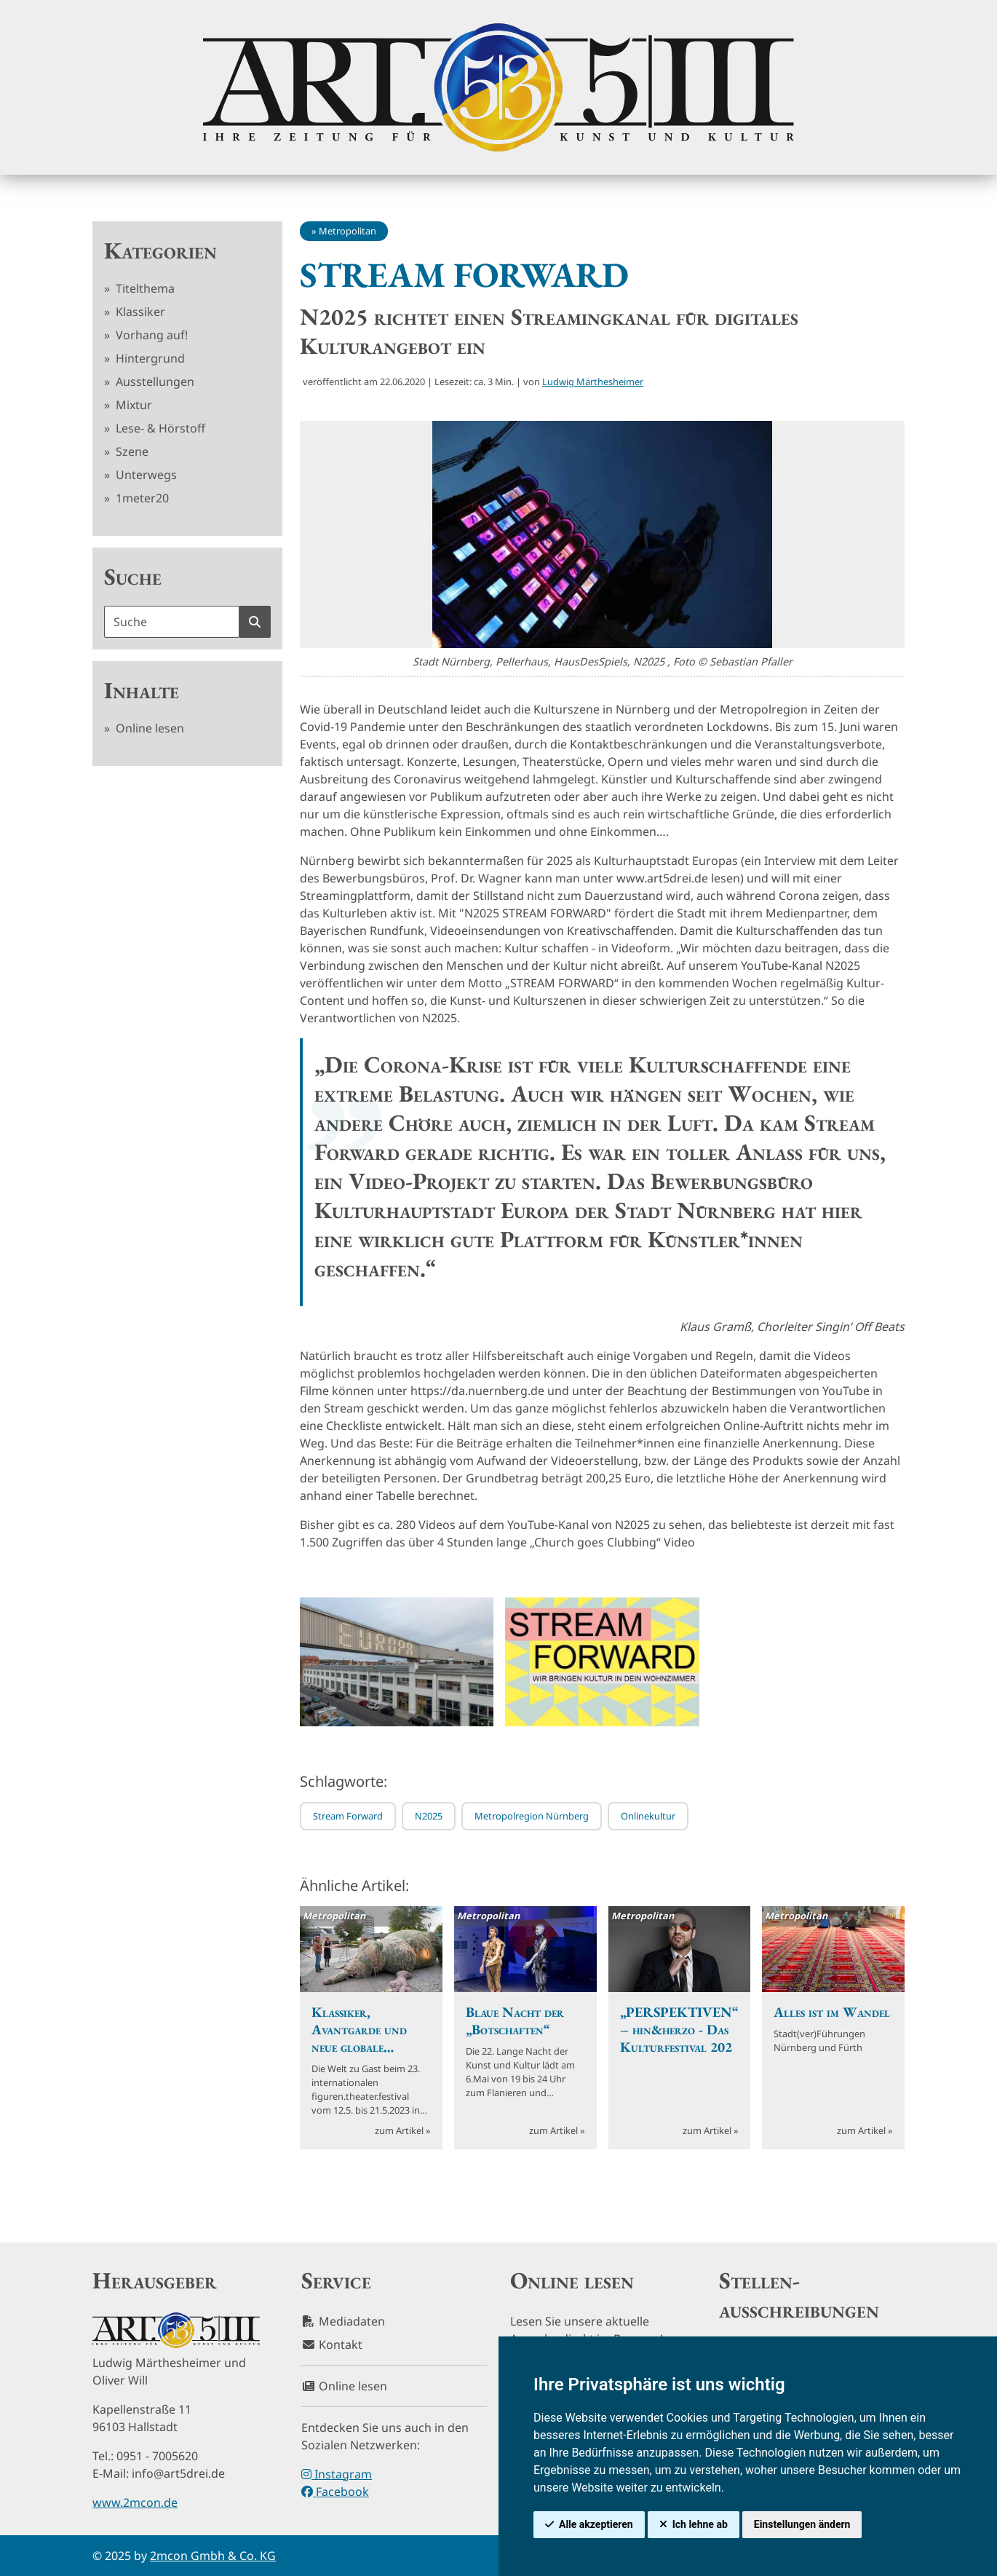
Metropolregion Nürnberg (531, 1815)
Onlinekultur (648, 1815)
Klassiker (139, 312)
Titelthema (144, 288)
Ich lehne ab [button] (700, 2524)
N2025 (428, 1815)
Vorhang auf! (150, 335)
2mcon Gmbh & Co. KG (213, 2556)
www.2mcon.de (135, 2502)
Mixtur (132, 405)
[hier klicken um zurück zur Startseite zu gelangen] (498, 87)
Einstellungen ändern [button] (802, 2524)
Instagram (336, 2474)
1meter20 (141, 498)
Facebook (335, 2492)
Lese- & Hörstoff (159, 428)
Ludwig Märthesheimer (592, 381)
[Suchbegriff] (171, 622)
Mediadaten (343, 2321)
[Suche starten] (255, 622)
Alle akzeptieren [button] (596, 2524)
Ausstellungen (153, 382)
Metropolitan (347, 230)
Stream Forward (348, 1815)
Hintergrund (149, 358)
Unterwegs (145, 475)
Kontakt (331, 2344)
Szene (130, 451)
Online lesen (148, 728)
